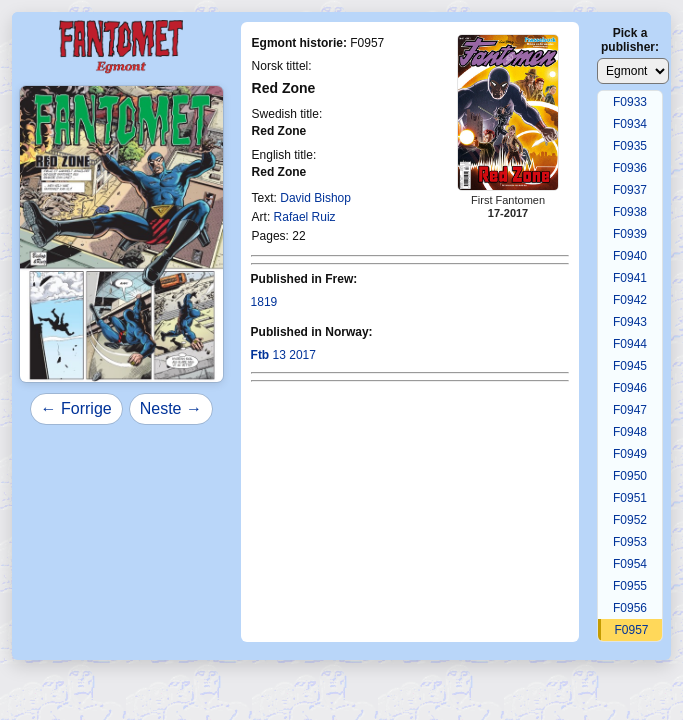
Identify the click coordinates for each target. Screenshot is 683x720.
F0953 (630, 542)
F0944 (630, 344)
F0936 (630, 168)
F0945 (630, 366)
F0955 (630, 586)
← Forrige (76, 408)
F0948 (630, 432)
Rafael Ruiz (305, 217)
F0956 (630, 608)
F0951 (630, 498)
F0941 (630, 278)
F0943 (630, 322)
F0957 (632, 630)
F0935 (630, 146)
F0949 (630, 454)
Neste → (171, 408)
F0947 (630, 410)
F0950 (630, 476)
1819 (264, 302)
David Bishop (315, 198)
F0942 (630, 300)
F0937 (630, 190)
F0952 (630, 520)
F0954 (630, 564)
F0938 (630, 212)
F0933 (630, 102)
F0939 (630, 234)
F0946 (630, 388)
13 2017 (283, 355)
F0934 (630, 124)
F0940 (630, 256)
